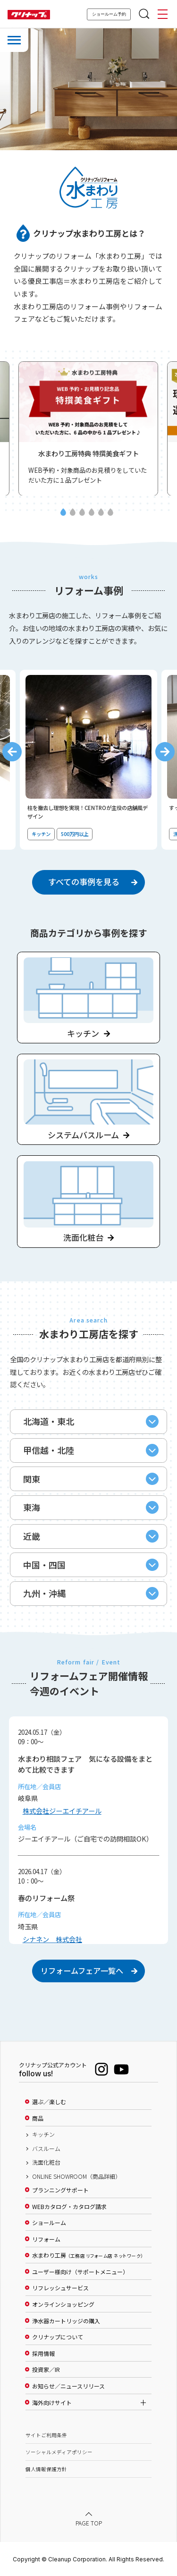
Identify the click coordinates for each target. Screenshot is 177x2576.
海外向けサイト (52, 2402)
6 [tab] (110, 513)
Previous (12, 752)
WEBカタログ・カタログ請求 (69, 2206)
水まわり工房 (87, 2256)
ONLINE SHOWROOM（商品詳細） (76, 2176)
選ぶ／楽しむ (49, 2102)
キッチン (43, 2135)
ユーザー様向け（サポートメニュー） (80, 2272)
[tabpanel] (88, 428)
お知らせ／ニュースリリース (68, 2386)
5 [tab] (101, 513)
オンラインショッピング (63, 2305)
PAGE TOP (89, 2523)
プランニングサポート (60, 2190)
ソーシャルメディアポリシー (59, 2452)
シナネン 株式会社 (52, 1939)
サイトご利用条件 (46, 2435)
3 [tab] (81, 513)
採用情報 (43, 2353)
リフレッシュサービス (60, 2288)
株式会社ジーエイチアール (62, 1811)
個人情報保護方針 (46, 2469)
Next (165, 752)
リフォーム (46, 2239)
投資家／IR (46, 2370)
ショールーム (49, 2223)
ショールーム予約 (109, 14)
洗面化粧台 (46, 2163)
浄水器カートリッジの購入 (66, 2321)
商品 (37, 2118)
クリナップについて (57, 2337)
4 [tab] (91, 513)
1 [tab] (63, 513)
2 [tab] (72, 513)
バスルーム (46, 2148)
